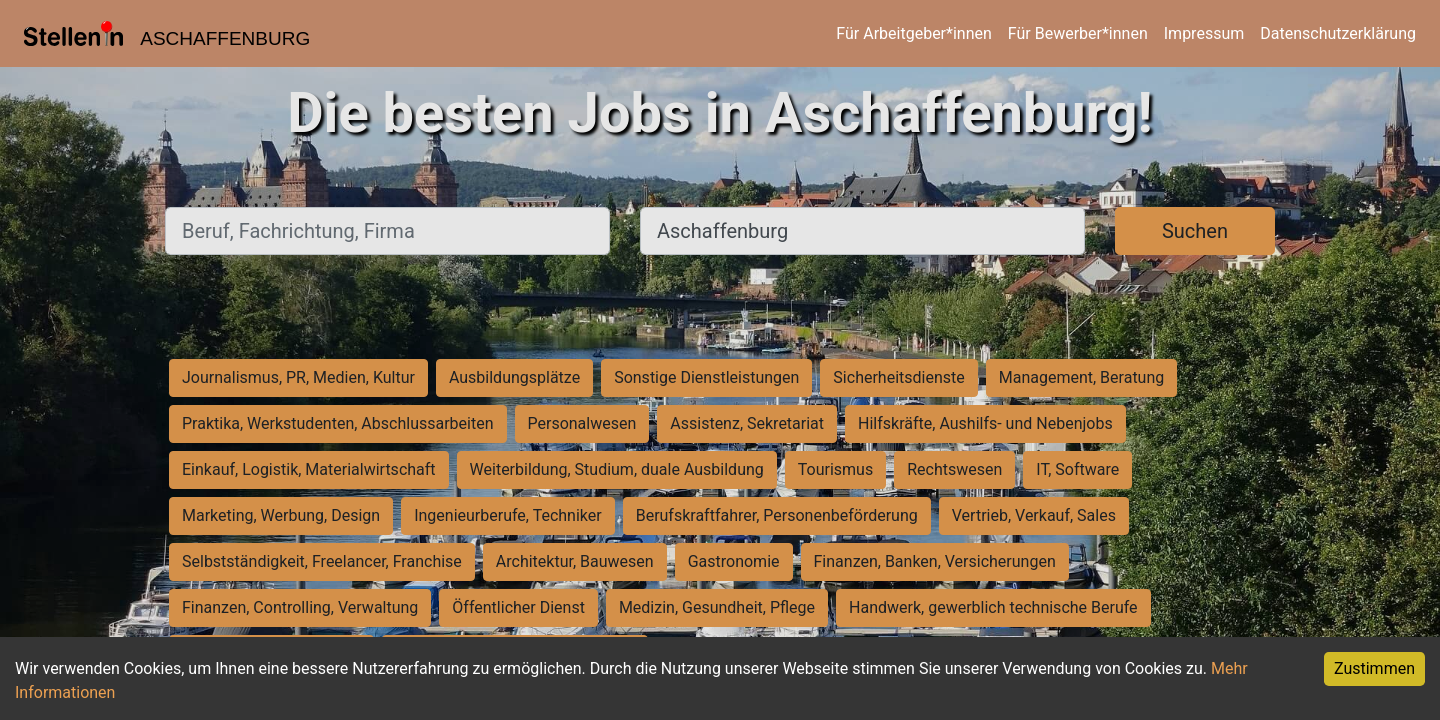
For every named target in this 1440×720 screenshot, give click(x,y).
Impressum (1204, 33)
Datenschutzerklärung (1338, 33)
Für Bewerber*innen (1078, 33)
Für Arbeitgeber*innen (913, 33)
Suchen (1195, 231)
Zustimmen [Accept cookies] (1374, 668)
